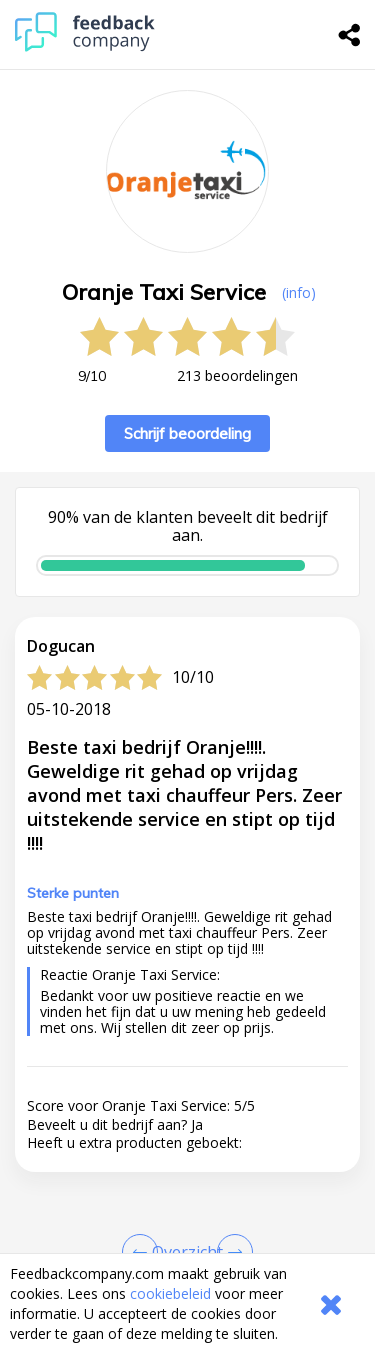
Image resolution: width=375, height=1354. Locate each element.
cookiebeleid (170, 1293)
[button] (187, 1243)
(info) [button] (299, 292)
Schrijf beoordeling (187, 433)
